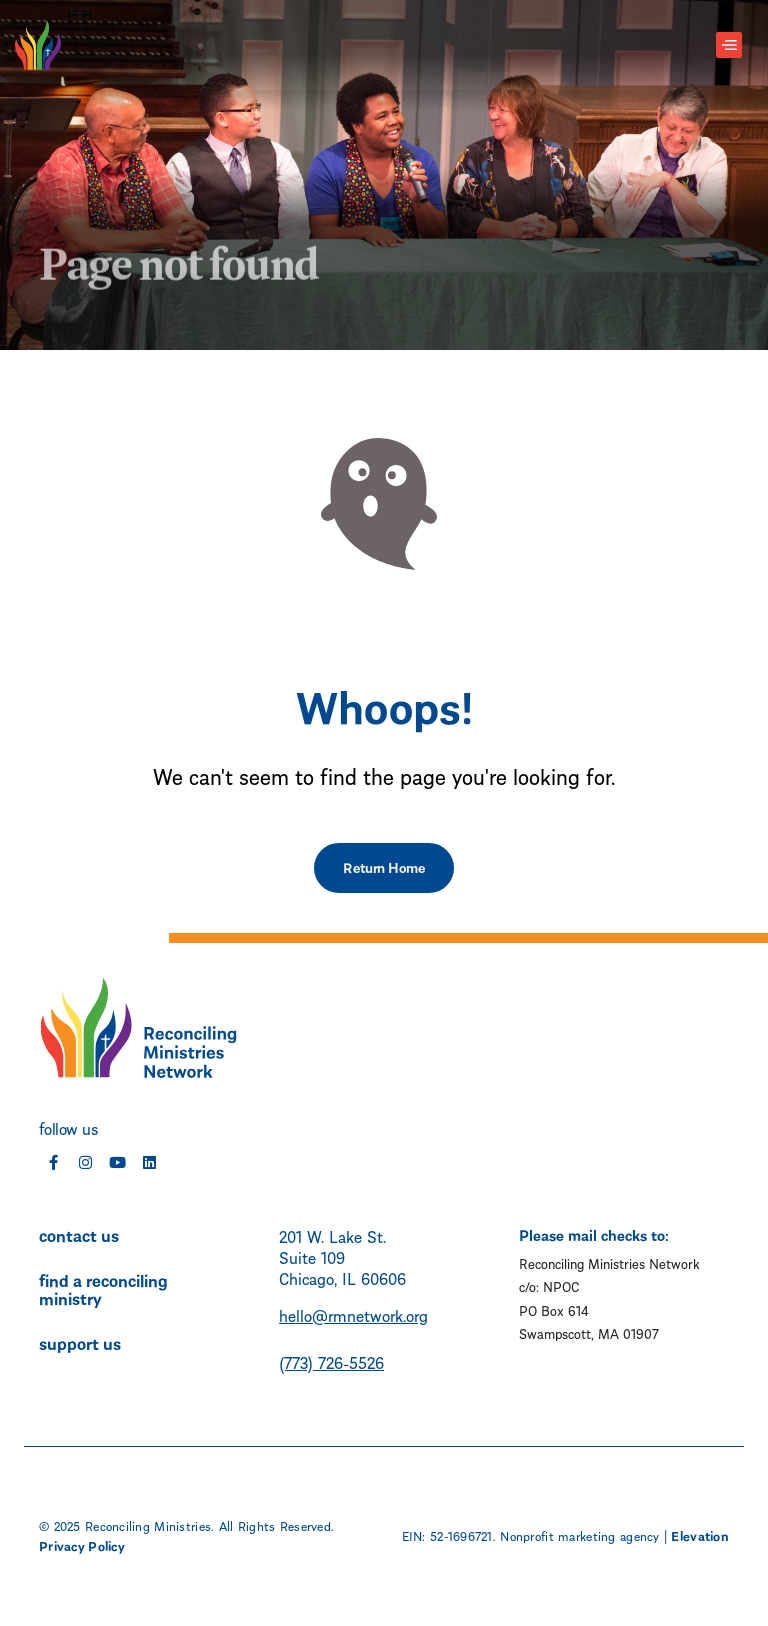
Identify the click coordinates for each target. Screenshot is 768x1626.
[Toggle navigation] (729, 45)
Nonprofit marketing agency (579, 1535)
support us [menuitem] (80, 1342)
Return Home (383, 866)
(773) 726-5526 (331, 1361)
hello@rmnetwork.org (353, 1314)
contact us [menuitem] (79, 1234)
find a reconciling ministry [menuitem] (103, 1288)
